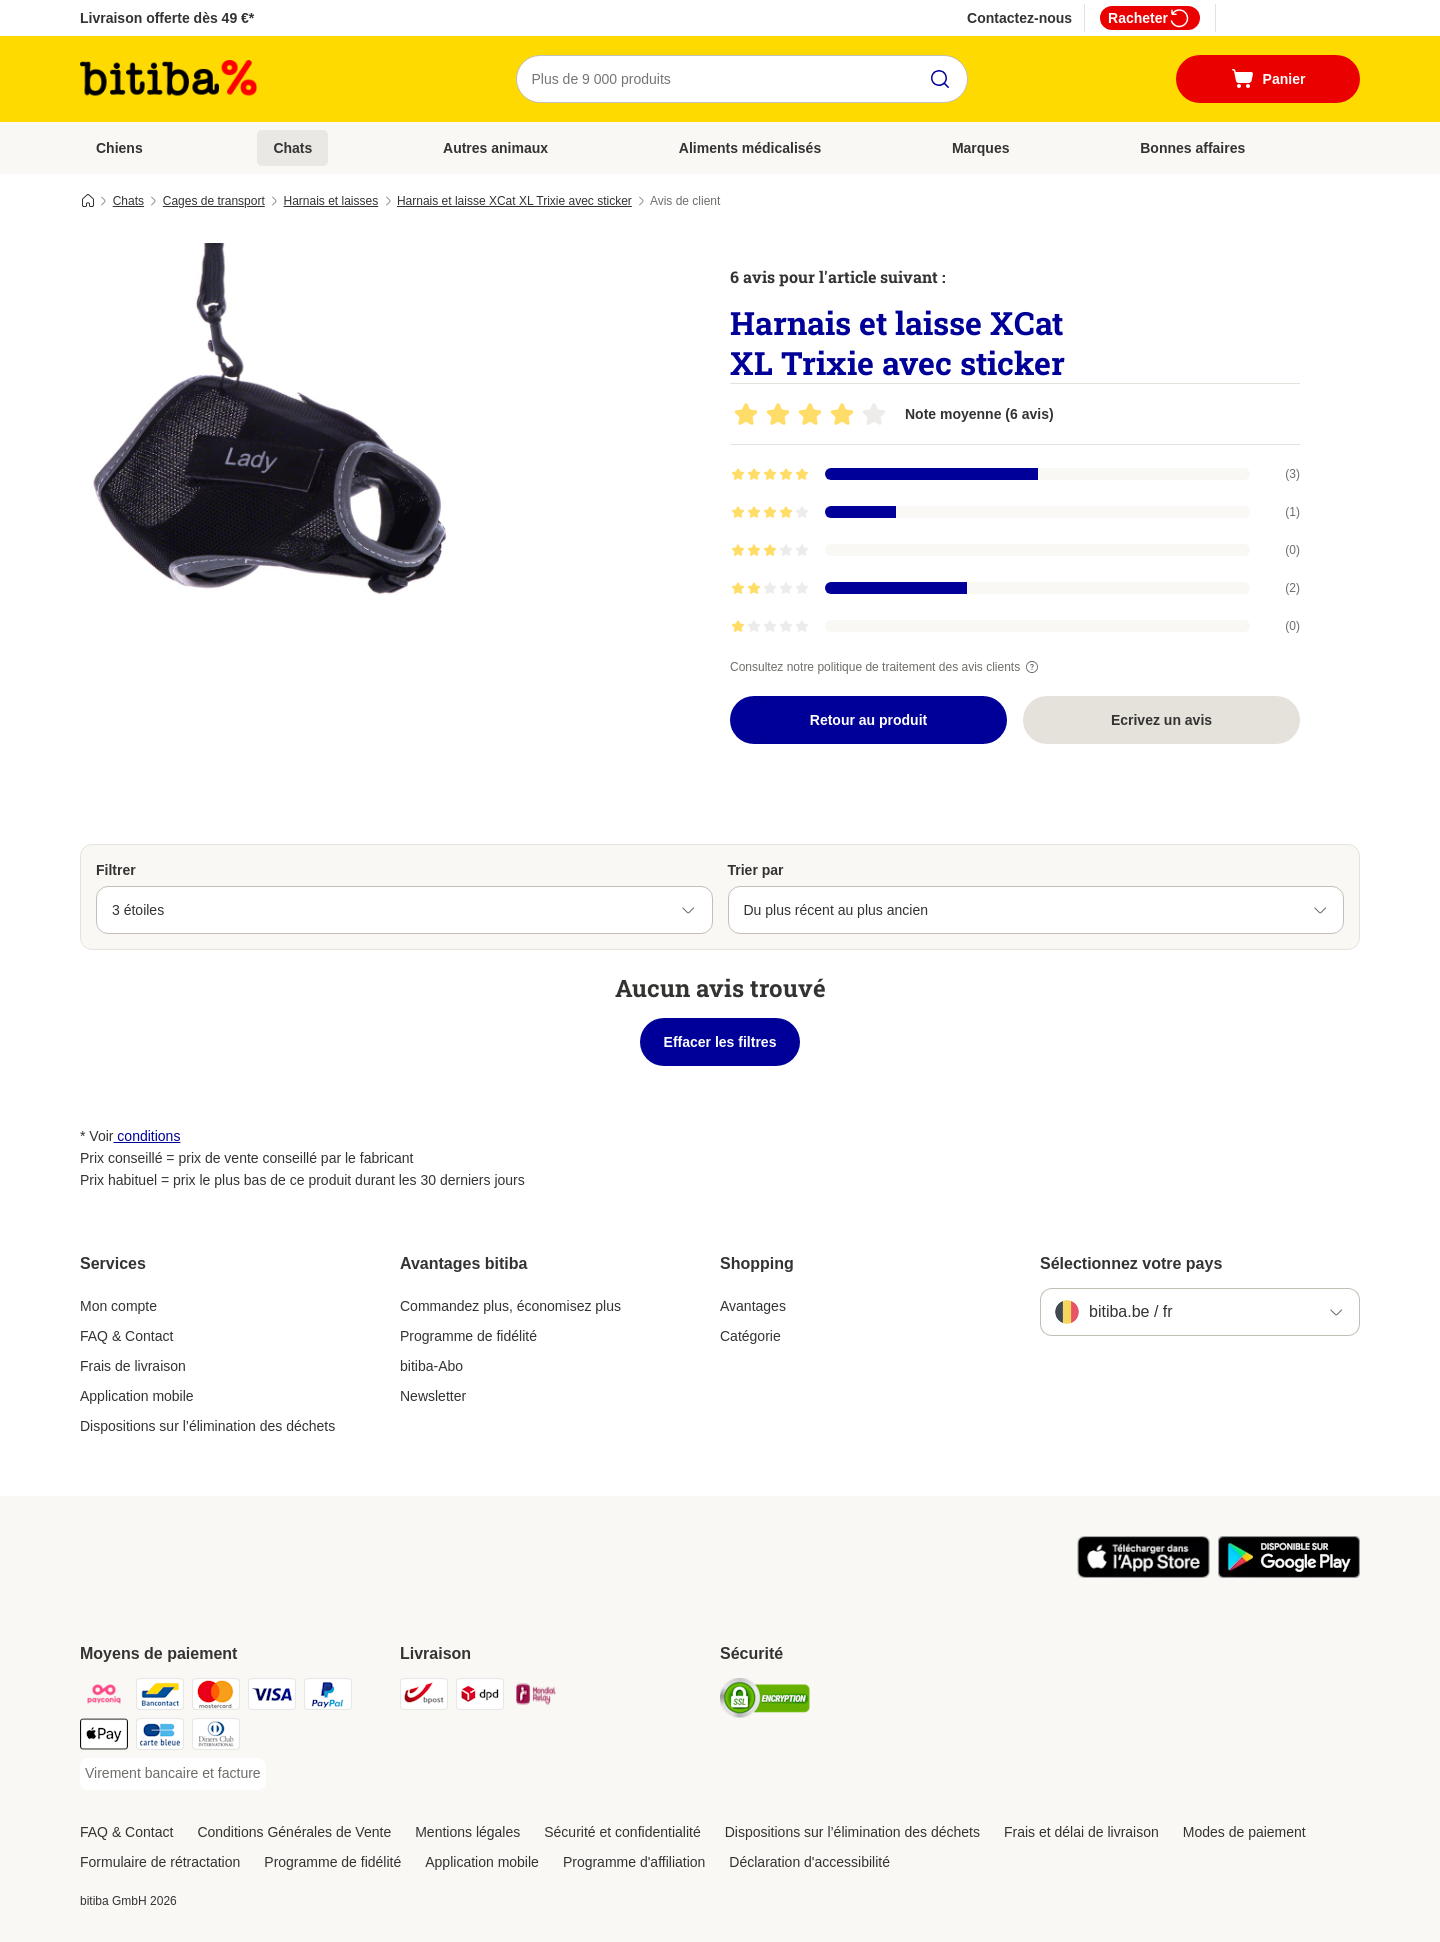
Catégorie (750, 1336)
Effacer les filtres (720, 1042)
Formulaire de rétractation (160, 1862)
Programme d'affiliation (634, 1862)
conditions (146, 1136)
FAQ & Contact (126, 1336)
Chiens (119, 148)
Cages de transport (214, 201)
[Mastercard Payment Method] (216, 1697)
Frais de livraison (133, 1366)
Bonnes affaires (1192, 148)
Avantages (753, 1306)
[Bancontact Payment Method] (160, 1697)
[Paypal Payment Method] (328, 1697)
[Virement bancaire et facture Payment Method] (173, 1774)
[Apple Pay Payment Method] (104, 1737)
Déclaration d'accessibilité (809, 1862)
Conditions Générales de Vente (294, 1832)
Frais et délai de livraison (1081, 1832)
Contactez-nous (1019, 18)
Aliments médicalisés (750, 148)
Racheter (1150, 18)
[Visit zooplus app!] (1143, 1573)
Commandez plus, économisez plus (510, 1306)
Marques (981, 148)
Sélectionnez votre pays (1131, 1263)
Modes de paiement (1244, 1832)
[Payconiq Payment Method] (104, 1697)
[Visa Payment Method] (272, 1697)
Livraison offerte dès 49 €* (167, 18)
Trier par (756, 870)
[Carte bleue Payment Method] (160, 1737)
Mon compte (118, 1306)
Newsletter (433, 1396)
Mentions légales (467, 1832)
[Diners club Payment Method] (216, 1737)
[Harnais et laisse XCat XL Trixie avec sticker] (270, 433)
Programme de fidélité (468, 1336)
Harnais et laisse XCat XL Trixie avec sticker (514, 201)
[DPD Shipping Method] (480, 1697)
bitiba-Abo (431, 1366)
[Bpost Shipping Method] (424, 1697)
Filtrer (116, 870)
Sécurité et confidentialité (622, 1832)
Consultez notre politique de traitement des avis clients (887, 667)
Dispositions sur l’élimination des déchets (207, 1426)
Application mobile (137, 1396)
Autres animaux (495, 148)
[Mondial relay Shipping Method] (536, 1697)
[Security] (765, 1701)
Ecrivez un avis (1161, 720)
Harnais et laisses (330, 201)
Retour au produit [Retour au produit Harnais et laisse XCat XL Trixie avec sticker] (868, 720)
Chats (292, 148)
